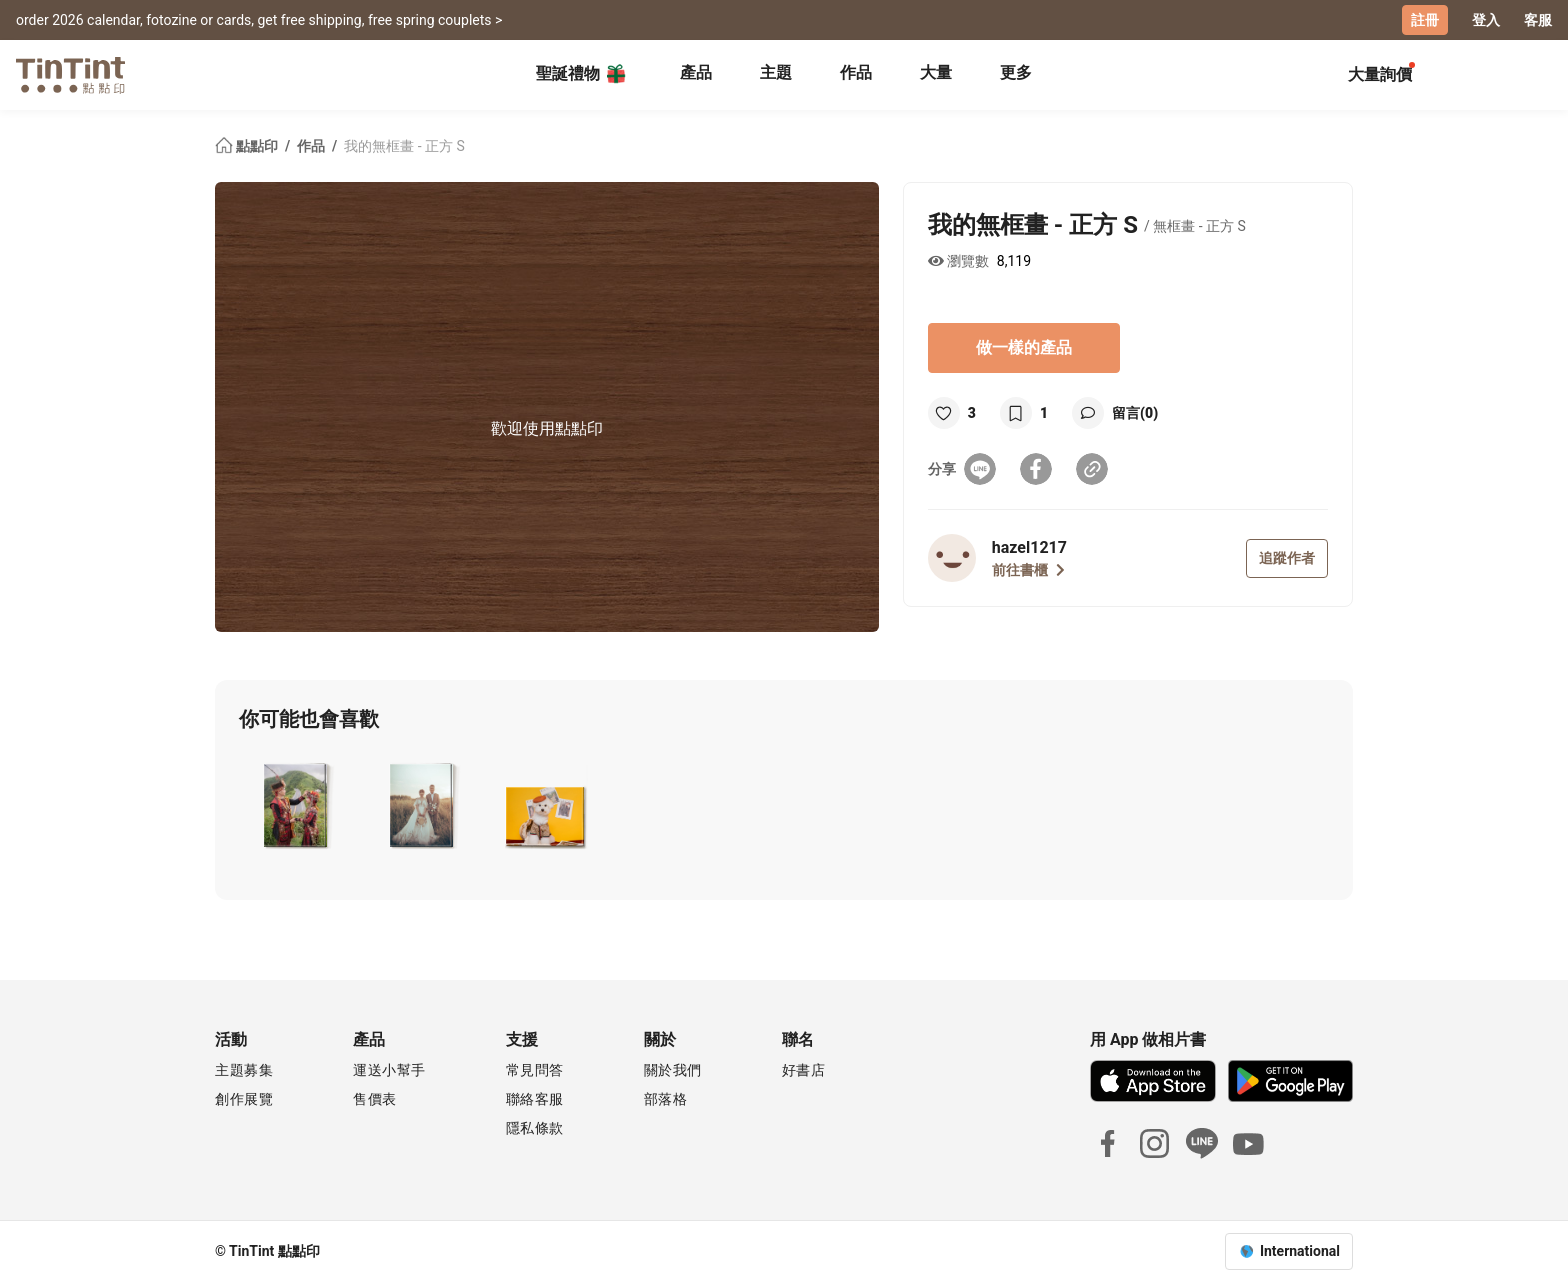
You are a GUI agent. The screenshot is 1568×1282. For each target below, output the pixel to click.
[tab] (696, 75)
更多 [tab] (1016, 72)
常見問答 (535, 1070)
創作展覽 (244, 1099)
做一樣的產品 (1024, 347)
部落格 (666, 1099)
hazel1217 (1029, 547)
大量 (936, 72)
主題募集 (244, 1070)
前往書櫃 (1028, 570)
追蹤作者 (1287, 558)
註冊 (1425, 20)
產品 (696, 72)
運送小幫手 (389, 1070)
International (1300, 1251)
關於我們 (673, 1070)
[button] (294, 805)
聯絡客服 (535, 1099)
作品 (856, 72)
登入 (1486, 20)
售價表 (375, 1099)
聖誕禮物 (582, 74)
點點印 (248, 146)
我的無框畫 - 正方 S (404, 146)
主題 (776, 72)
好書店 (804, 1070)
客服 (1538, 20)
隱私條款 (535, 1128)
